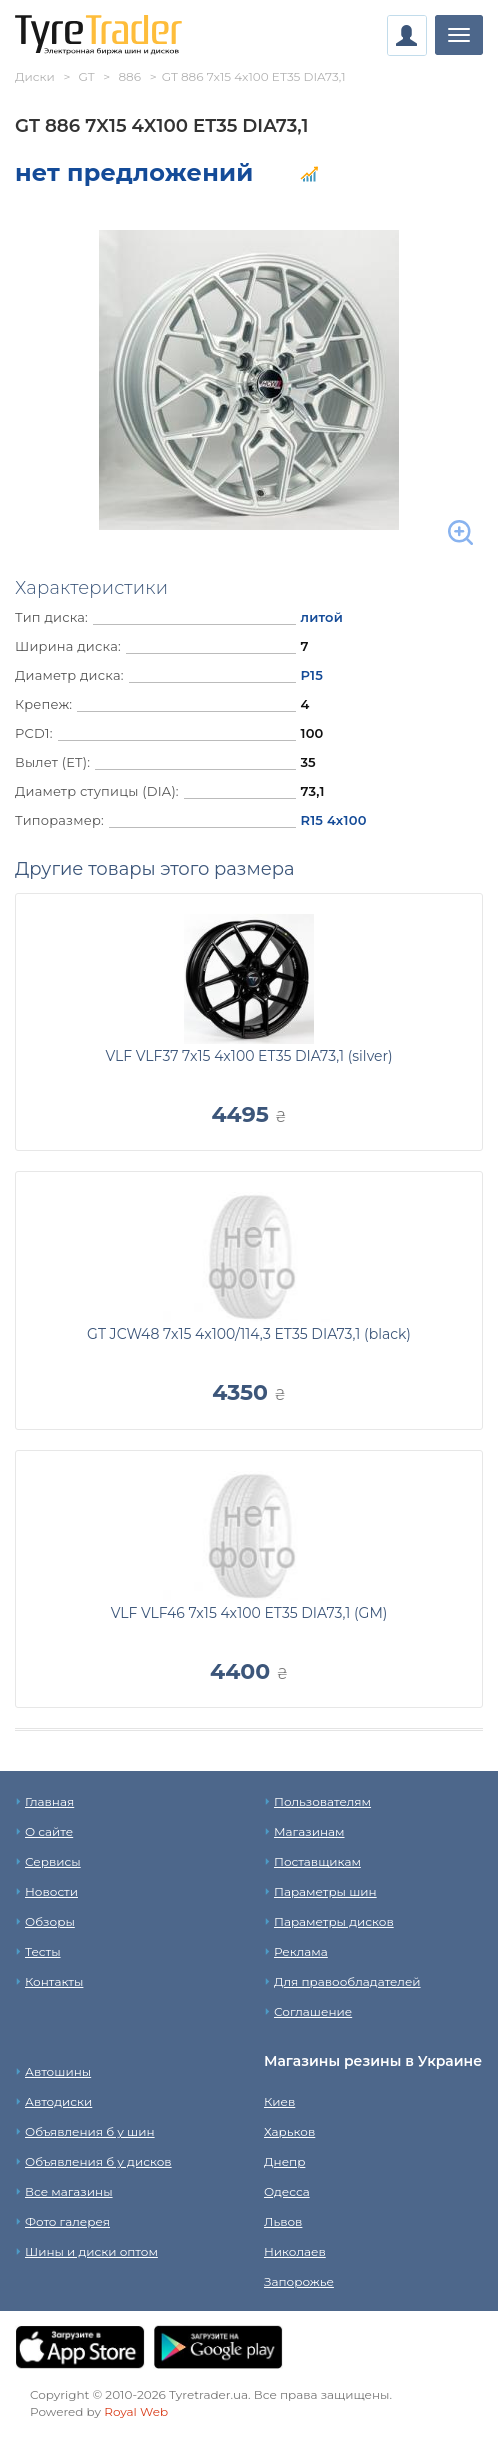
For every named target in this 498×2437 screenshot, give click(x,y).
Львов (283, 2221)
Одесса (287, 2191)
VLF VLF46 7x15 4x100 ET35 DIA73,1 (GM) (249, 1613)
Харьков (289, 2131)
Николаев (295, 2251)
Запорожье (299, 2281)
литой (321, 617)
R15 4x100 (333, 820)
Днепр (284, 2161)
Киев (279, 2101)
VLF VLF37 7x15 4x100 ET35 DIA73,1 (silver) (248, 1056)
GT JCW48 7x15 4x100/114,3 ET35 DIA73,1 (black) (249, 1334)
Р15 (311, 675)
